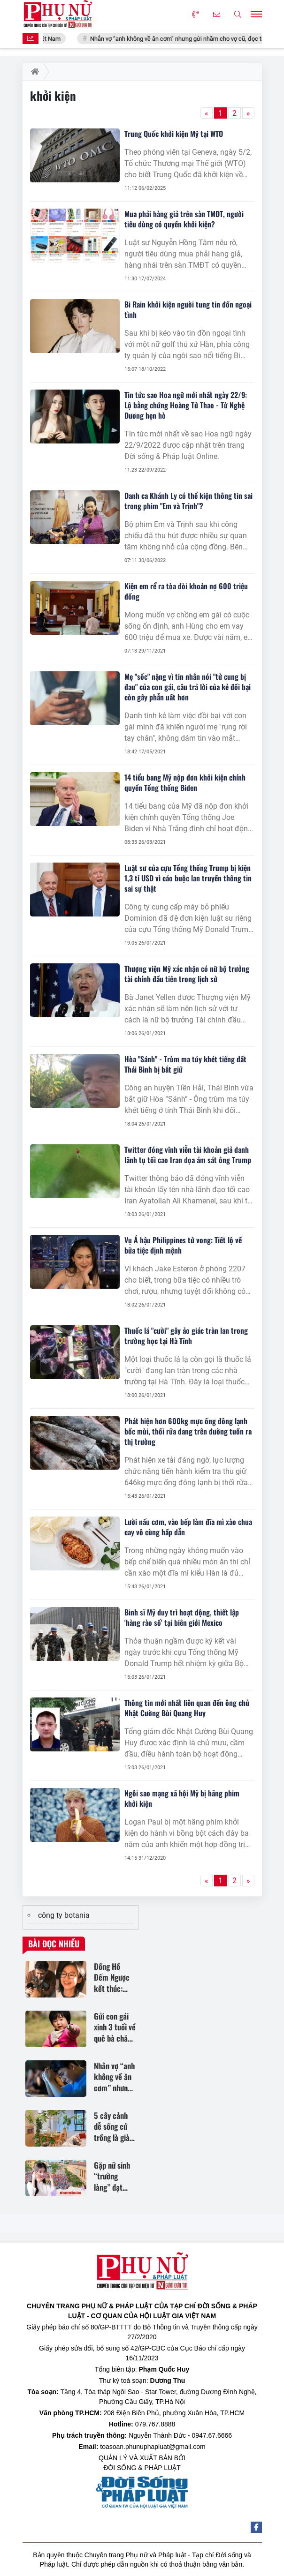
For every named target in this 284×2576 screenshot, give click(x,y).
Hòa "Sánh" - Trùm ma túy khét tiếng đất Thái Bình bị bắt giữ (185, 1064)
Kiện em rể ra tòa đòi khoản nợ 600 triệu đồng (186, 591)
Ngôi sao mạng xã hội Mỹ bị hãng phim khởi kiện (181, 1798)
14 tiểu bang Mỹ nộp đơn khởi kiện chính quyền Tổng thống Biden (185, 782)
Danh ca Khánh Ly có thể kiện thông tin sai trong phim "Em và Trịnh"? (188, 500)
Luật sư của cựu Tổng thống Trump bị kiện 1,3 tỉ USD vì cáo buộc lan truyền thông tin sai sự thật (188, 878)
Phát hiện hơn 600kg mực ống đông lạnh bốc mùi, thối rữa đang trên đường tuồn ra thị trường (188, 1431)
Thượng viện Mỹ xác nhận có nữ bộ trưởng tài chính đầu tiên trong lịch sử (186, 973)
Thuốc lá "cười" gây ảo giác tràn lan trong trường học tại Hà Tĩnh (186, 1335)
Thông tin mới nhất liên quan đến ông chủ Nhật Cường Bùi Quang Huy (186, 1708)
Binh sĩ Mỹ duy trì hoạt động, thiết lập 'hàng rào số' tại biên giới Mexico (181, 1617)
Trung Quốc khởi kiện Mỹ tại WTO (173, 133)
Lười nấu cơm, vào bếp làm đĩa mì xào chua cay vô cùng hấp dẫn (188, 1527)
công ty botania (64, 1915)
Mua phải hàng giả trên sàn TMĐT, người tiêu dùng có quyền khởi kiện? (184, 219)
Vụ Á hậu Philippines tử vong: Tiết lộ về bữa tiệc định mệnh (183, 1245)
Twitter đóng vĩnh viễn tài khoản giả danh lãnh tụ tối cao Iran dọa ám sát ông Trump (187, 1154)
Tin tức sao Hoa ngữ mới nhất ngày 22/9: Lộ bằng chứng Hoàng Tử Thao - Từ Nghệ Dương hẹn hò (185, 405)
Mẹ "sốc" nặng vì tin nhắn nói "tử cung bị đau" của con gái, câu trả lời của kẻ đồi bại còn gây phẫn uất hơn (187, 687)
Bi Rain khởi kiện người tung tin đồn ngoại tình (188, 309)
